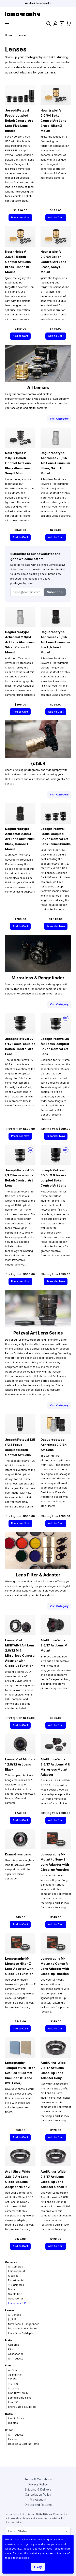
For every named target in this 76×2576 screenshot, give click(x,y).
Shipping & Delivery (38, 2489)
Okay (38, 2567)
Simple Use (15, 2294)
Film (10, 2349)
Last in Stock (16, 2418)
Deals (9, 2413)
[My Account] (55, 23)
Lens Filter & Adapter (21, 2333)
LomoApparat (16, 2271)
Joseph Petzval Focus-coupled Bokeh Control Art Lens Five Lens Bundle (19, 120)
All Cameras (15, 2266)
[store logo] (38, 14)
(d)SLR (12, 2319)
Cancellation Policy (38, 2494)
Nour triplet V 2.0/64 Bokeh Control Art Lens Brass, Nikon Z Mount (53, 120)
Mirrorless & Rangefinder (23, 2324)
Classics (13, 2275)
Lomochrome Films (19, 2397)
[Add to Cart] (55, 217)
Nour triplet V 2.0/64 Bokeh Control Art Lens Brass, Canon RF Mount (18, 262)
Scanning (13, 2388)
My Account (38, 2500)
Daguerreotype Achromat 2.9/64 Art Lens (54, 1445)
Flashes (12, 2439)
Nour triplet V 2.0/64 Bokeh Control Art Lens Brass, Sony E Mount (53, 262)
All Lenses (14, 2314)
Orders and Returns (38, 2505)
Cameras (11, 2262)
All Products (15, 2358)
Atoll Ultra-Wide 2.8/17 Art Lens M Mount (54, 1645)
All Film (12, 2370)
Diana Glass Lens (18, 1854)
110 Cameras (16, 2284)
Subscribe (55, 592)
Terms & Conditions (38, 2479)
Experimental (16, 2280)
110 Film (13, 2383)
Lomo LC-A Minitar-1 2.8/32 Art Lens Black (20, 1764)
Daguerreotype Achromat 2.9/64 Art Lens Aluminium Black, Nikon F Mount (55, 642)
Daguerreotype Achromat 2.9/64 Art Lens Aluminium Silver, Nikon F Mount (55, 463)
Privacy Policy (38, 2484)
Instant (10, 2340)
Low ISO (13, 2402)
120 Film (13, 2379)
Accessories (16, 2298)
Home (8, 35)
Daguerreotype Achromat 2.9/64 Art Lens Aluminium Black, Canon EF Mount (20, 839)
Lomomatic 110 (17, 2303)
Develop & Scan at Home (23, 2443)
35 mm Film (15, 2374)
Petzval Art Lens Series (22, 2328)
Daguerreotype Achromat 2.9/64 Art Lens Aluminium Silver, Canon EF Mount (20, 642)
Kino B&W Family (18, 2392)
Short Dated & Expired (22, 2406)
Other (9, 2430)
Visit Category (59, 418)
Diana (11, 2289)
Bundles (13, 2422)
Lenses (9, 2310)
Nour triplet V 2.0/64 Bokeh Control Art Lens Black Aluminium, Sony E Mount (18, 463)
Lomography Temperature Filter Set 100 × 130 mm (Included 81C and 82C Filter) (20, 2073)
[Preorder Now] (20, 217)
